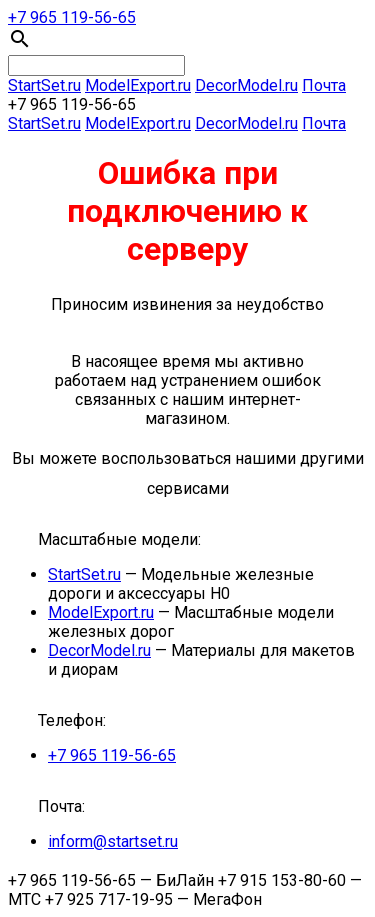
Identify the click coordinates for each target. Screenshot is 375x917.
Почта (324, 85)
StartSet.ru (44, 85)
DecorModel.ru (246, 85)
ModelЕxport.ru (138, 85)
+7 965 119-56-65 (72, 17)
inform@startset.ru (113, 841)
